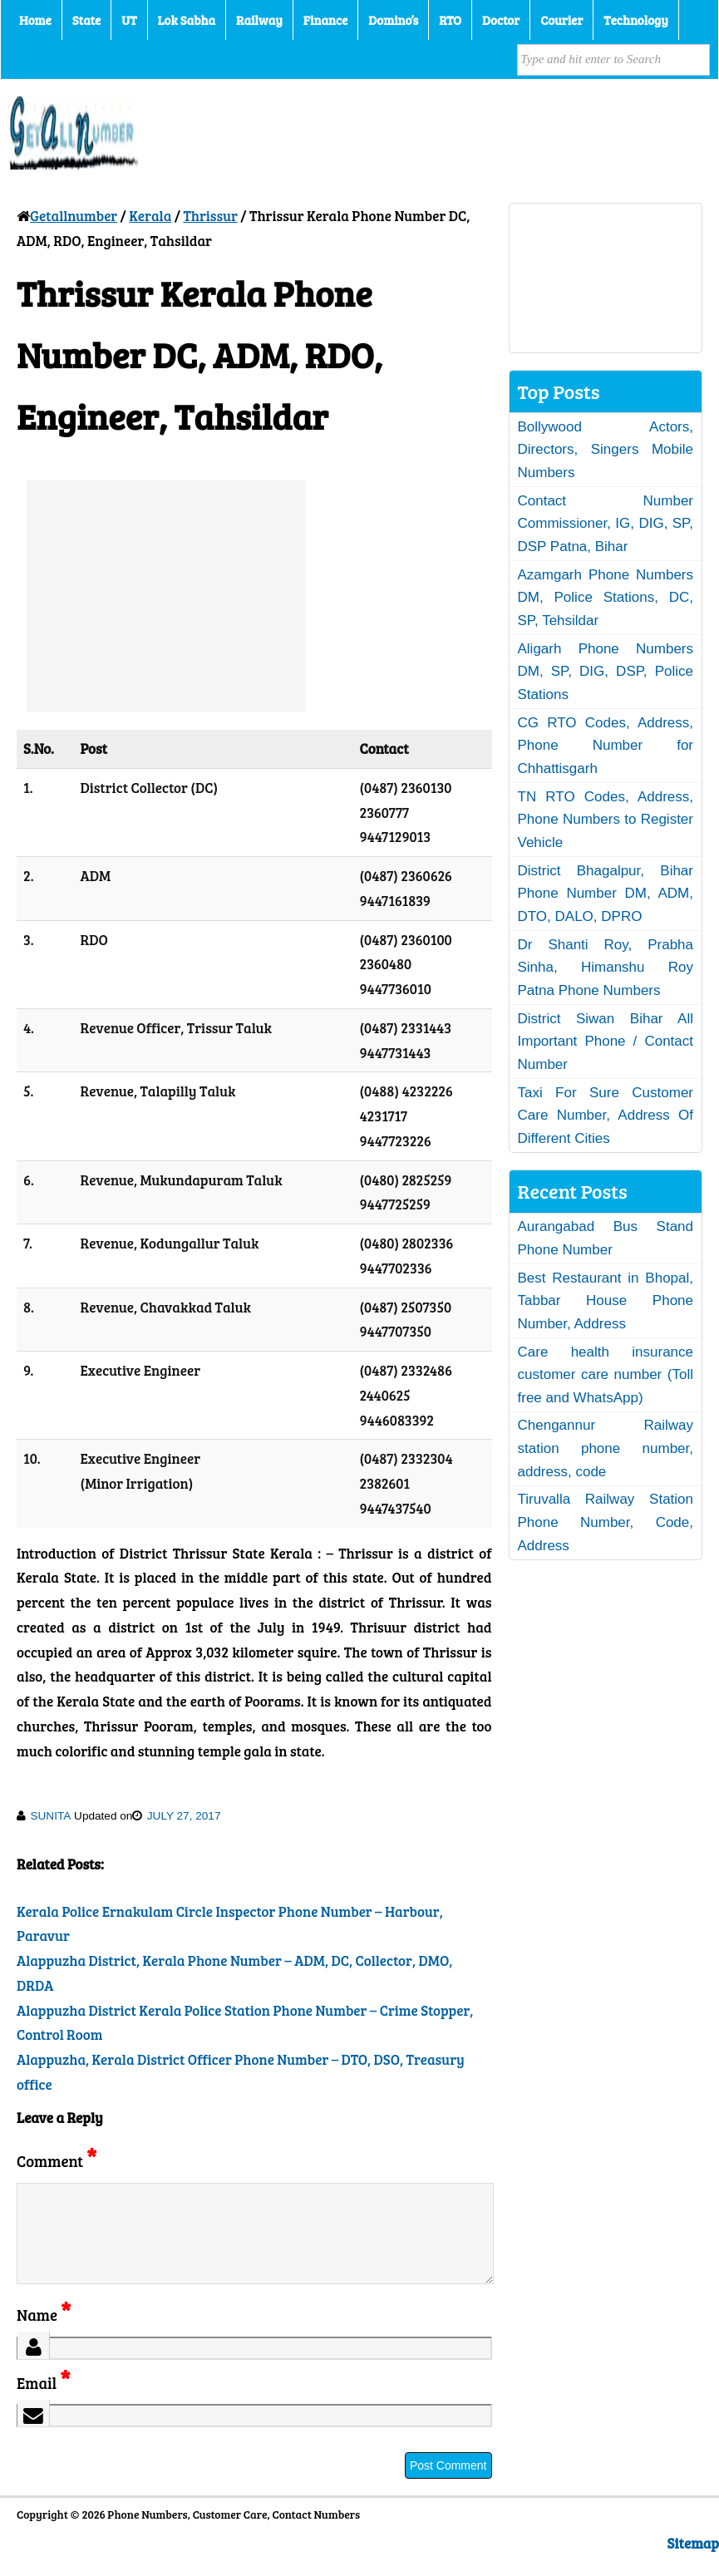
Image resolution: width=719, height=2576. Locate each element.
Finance (325, 20)
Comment (56, 2160)
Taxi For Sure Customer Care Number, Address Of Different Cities (606, 1115)
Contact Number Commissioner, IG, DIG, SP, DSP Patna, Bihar (606, 523)
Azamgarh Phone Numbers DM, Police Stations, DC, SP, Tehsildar (606, 597)
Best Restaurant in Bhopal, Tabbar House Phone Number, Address (606, 1301)
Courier (561, 20)
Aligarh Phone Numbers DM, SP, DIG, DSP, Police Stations (606, 671)
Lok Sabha (187, 20)
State (86, 20)
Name (44, 2334)
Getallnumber (73, 215)
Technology (635, 20)
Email (44, 2402)
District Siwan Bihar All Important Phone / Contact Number (606, 1041)
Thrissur (210, 215)
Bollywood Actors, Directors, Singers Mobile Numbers (606, 449)
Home (35, 20)
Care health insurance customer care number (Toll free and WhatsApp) (606, 1375)
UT (128, 20)
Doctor (501, 20)
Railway (259, 20)
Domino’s (393, 20)
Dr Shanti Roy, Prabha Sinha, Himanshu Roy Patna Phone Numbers (606, 967)
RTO (450, 20)
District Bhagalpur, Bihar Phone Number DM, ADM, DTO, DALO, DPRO (606, 893)
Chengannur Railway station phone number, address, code (606, 1448)
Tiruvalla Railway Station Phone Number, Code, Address (606, 1522)
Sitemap (693, 2563)
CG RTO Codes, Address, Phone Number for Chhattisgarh (606, 745)
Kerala (150, 215)
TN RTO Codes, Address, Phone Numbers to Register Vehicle (606, 819)
